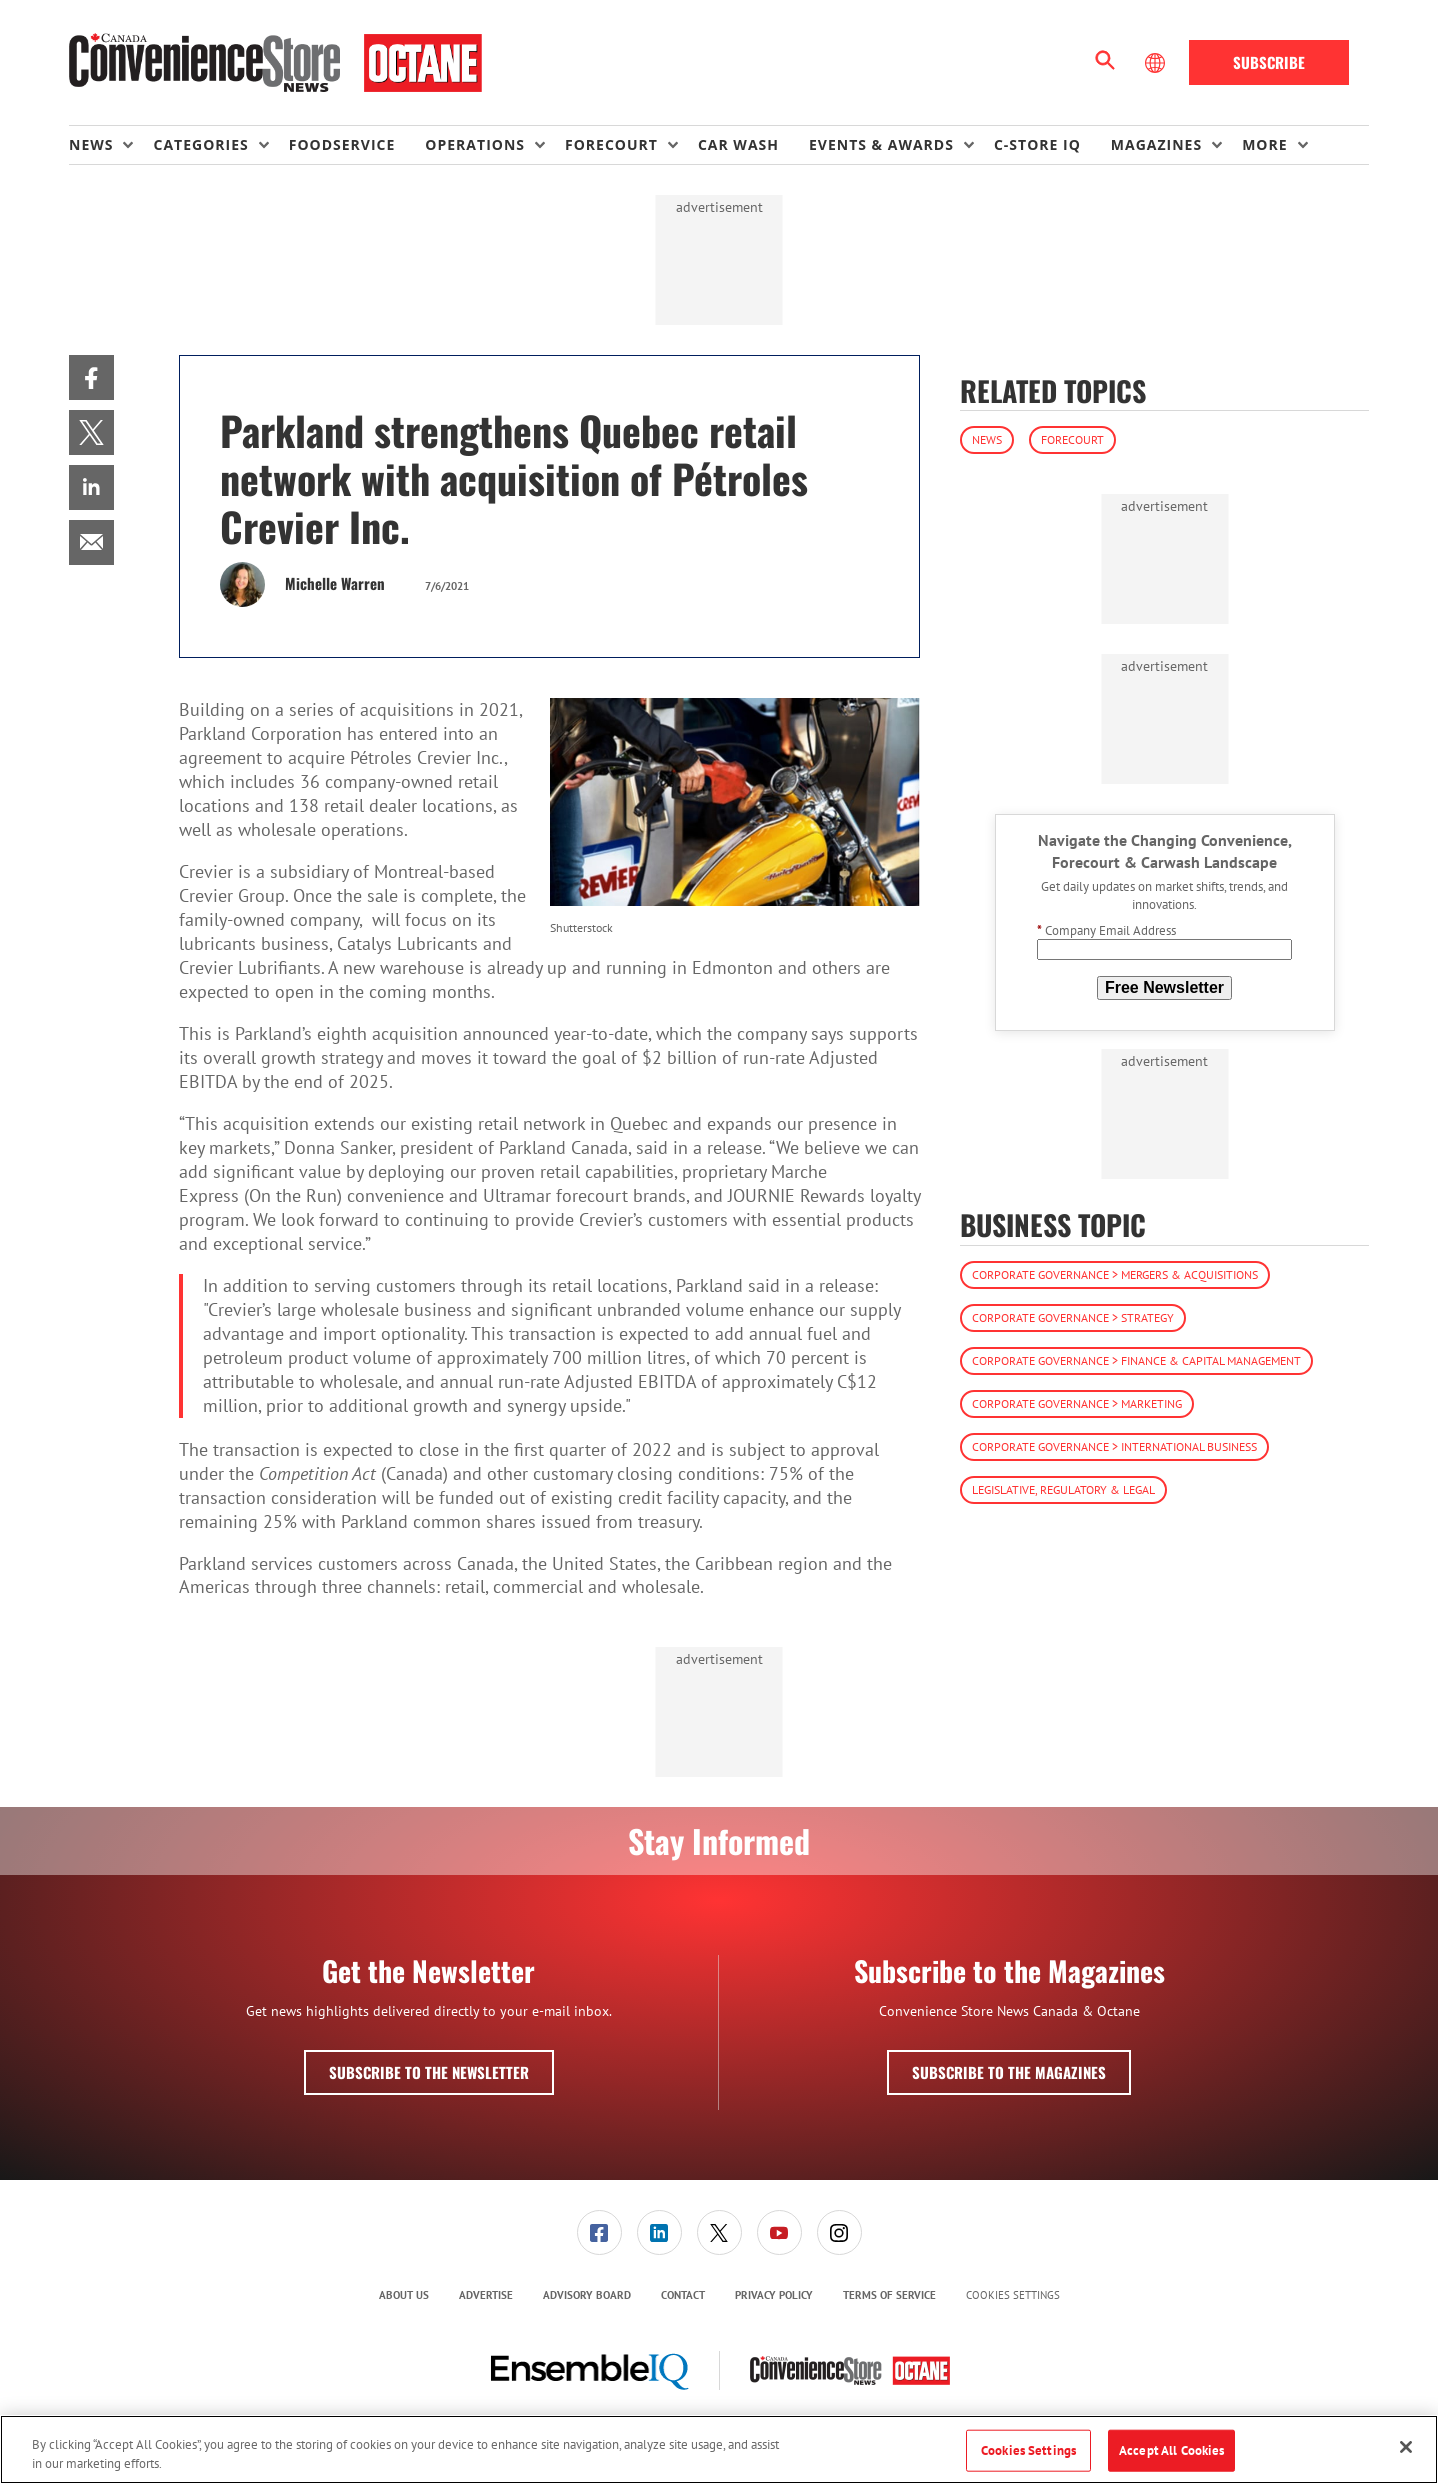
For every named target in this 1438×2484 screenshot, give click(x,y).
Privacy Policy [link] (774, 2295)
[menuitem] (111, 145)
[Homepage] (275, 63)
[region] (719, 2449)
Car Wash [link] (738, 144)
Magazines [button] (1156, 144)
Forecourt (1072, 439)
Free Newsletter (1164, 987)
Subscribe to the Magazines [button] (1009, 2072)
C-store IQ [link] (1037, 144)
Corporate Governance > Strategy (1073, 1317)
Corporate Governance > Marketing (1077, 1403)
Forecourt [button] (611, 144)
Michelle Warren (335, 583)
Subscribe (1269, 62)
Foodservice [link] (342, 144)
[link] (91, 377)
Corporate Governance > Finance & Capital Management (1136, 1360)
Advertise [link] (486, 2295)
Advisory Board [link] (587, 2295)
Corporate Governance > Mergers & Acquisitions (1115, 1274)
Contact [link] (683, 2295)
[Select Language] (1157, 63)
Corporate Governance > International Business (1114, 1446)
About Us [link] (404, 2295)
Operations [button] (475, 144)
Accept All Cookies (1171, 2450)
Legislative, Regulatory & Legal (1063, 1489)
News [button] (91, 144)
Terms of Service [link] (889, 2295)
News (987, 439)
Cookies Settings (1013, 2295)
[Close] (1406, 2447)
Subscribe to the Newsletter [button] (429, 2072)
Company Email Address (1106, 930)
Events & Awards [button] (881, 144)
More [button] (1264, 144)
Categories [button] (200, 144)
